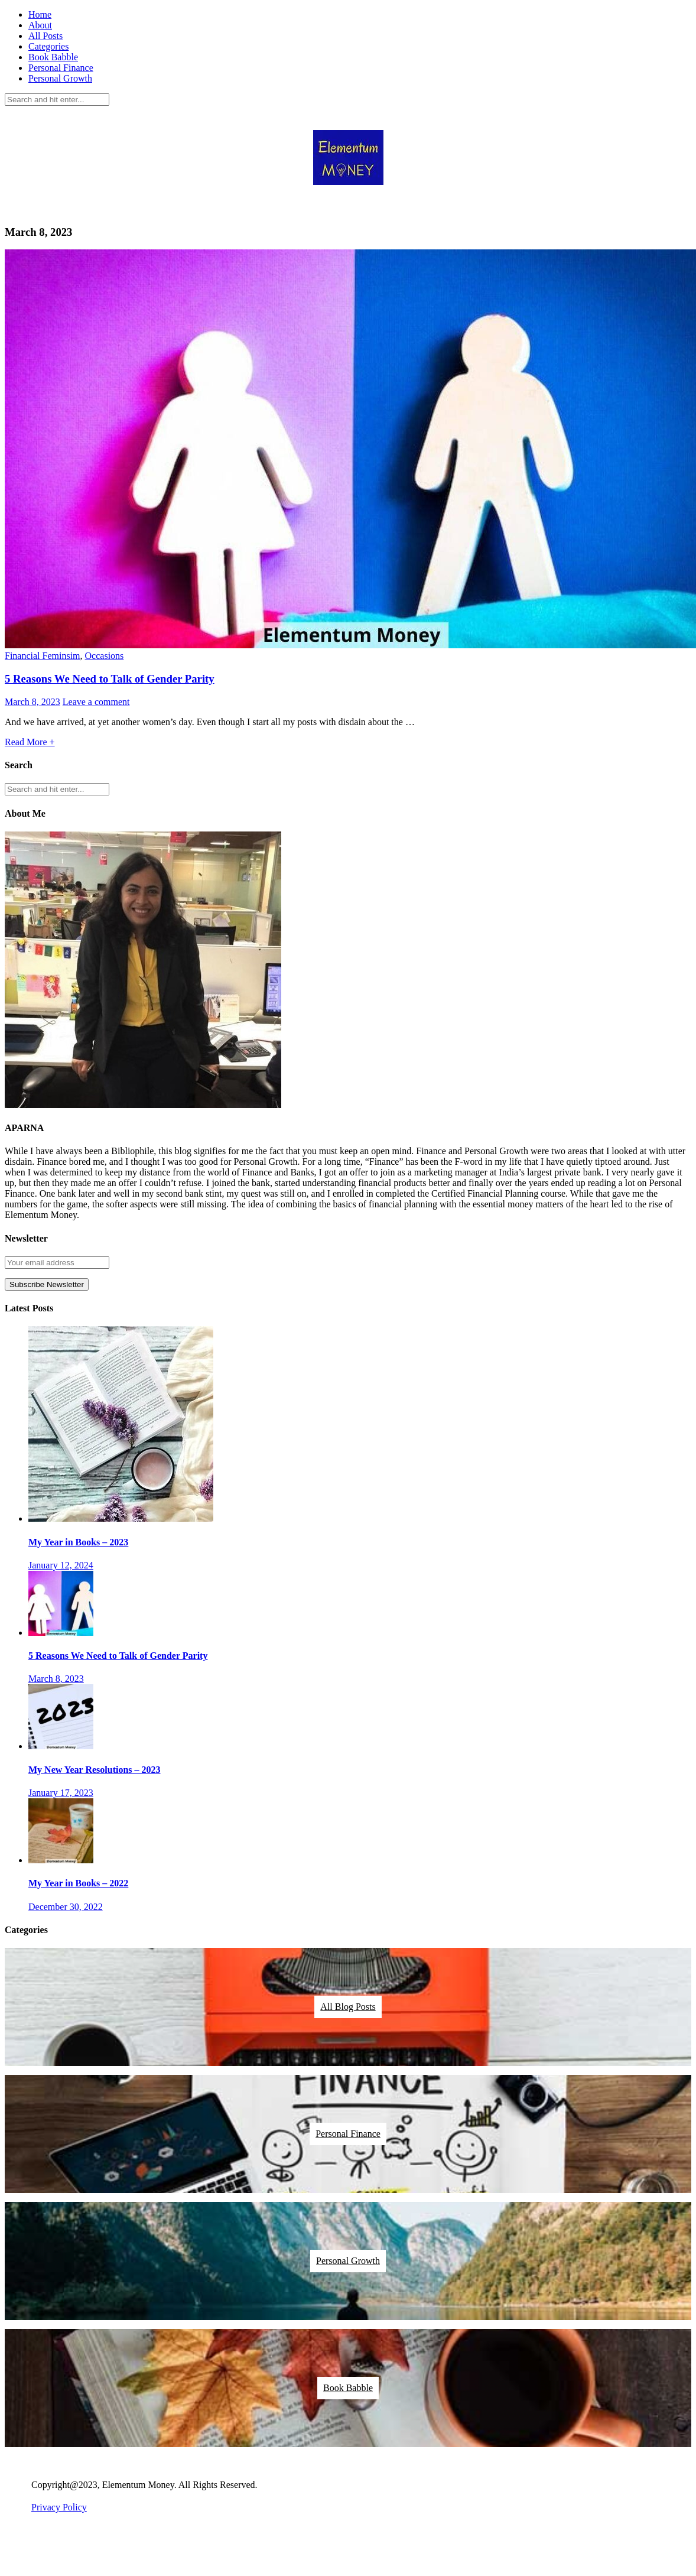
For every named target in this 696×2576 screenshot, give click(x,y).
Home (39, 14)
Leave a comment (96, 702)
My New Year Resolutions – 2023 (94, 1770)
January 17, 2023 (60, 1793)
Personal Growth (60, 78)
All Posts (45, 36)
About (40, 25)
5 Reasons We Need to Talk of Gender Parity (109, 679)
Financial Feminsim (42, 656)
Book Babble (53, 57)
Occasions (104, 656)
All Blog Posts (347, 2007)
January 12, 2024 (60, 1565)
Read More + (30, 742)
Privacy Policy (59, 2507)
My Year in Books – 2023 (78, 1542)
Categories (48, 46)
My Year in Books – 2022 (78, 1883)
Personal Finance (60, 68)
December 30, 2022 (65, 1907)
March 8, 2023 (32, 702)
